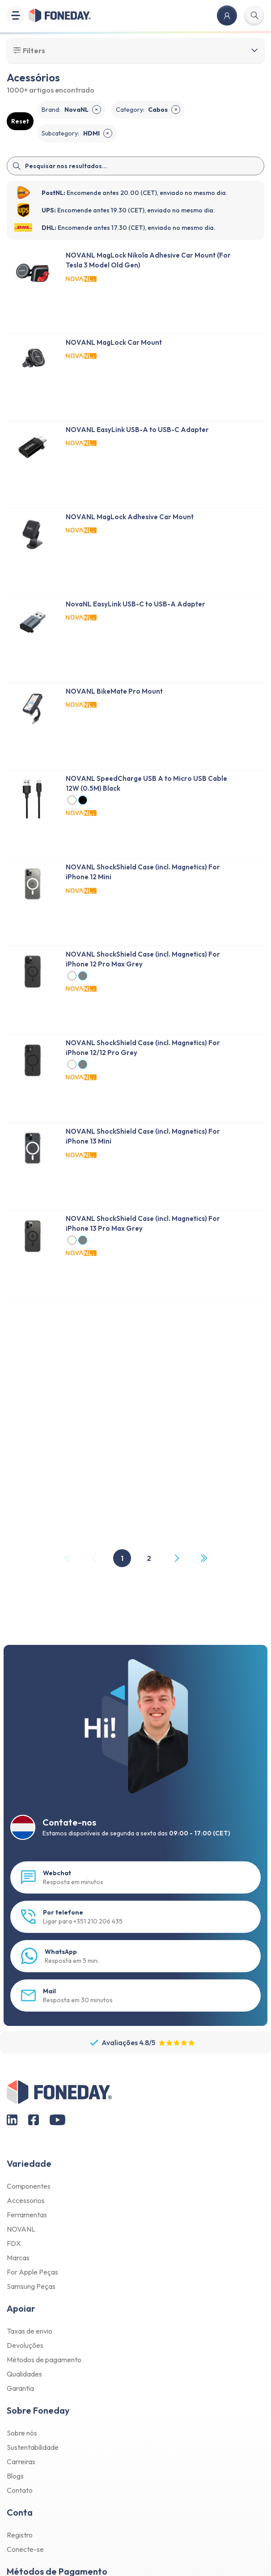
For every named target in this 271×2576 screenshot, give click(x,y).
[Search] (135, 166)
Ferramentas (27, 2214)
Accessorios (26, 2200)
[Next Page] (176, 1558)
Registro (20, 2534)
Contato (20, 2490)
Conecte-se (25, 2549)
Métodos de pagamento (44, 2359)
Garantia (20, 2388)
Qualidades (24, 2373)
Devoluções (25, 2345)
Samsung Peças (31, 2286)
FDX (14, 2243)
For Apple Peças (32, 2271)
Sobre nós (22, 2432)
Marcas (18, 2257)
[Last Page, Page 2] (203, 1558)
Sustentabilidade (33, 2447)
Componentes (29, 2186)
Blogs (15, 2475)
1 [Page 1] (122, 1558)
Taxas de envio (29, 2330)
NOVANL (21, 2228)
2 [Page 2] (149, 1558)
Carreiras (21, 2461)
